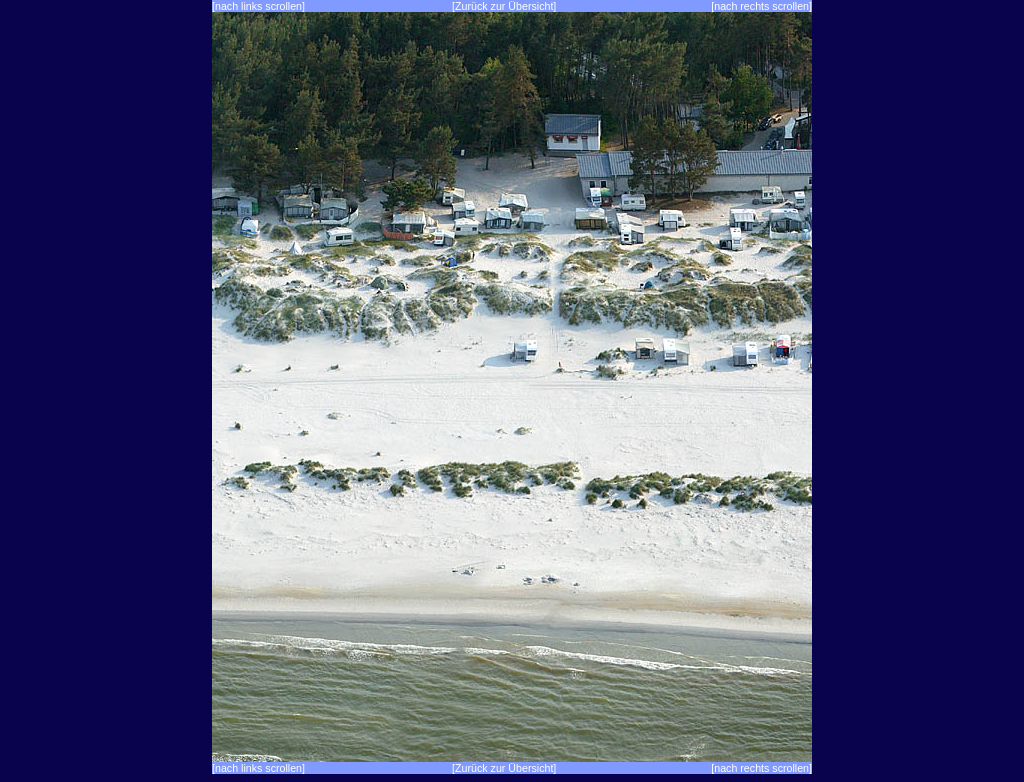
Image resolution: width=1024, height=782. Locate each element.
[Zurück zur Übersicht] (504, 6)
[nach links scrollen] (258, 6)
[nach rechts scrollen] (761, 6)
